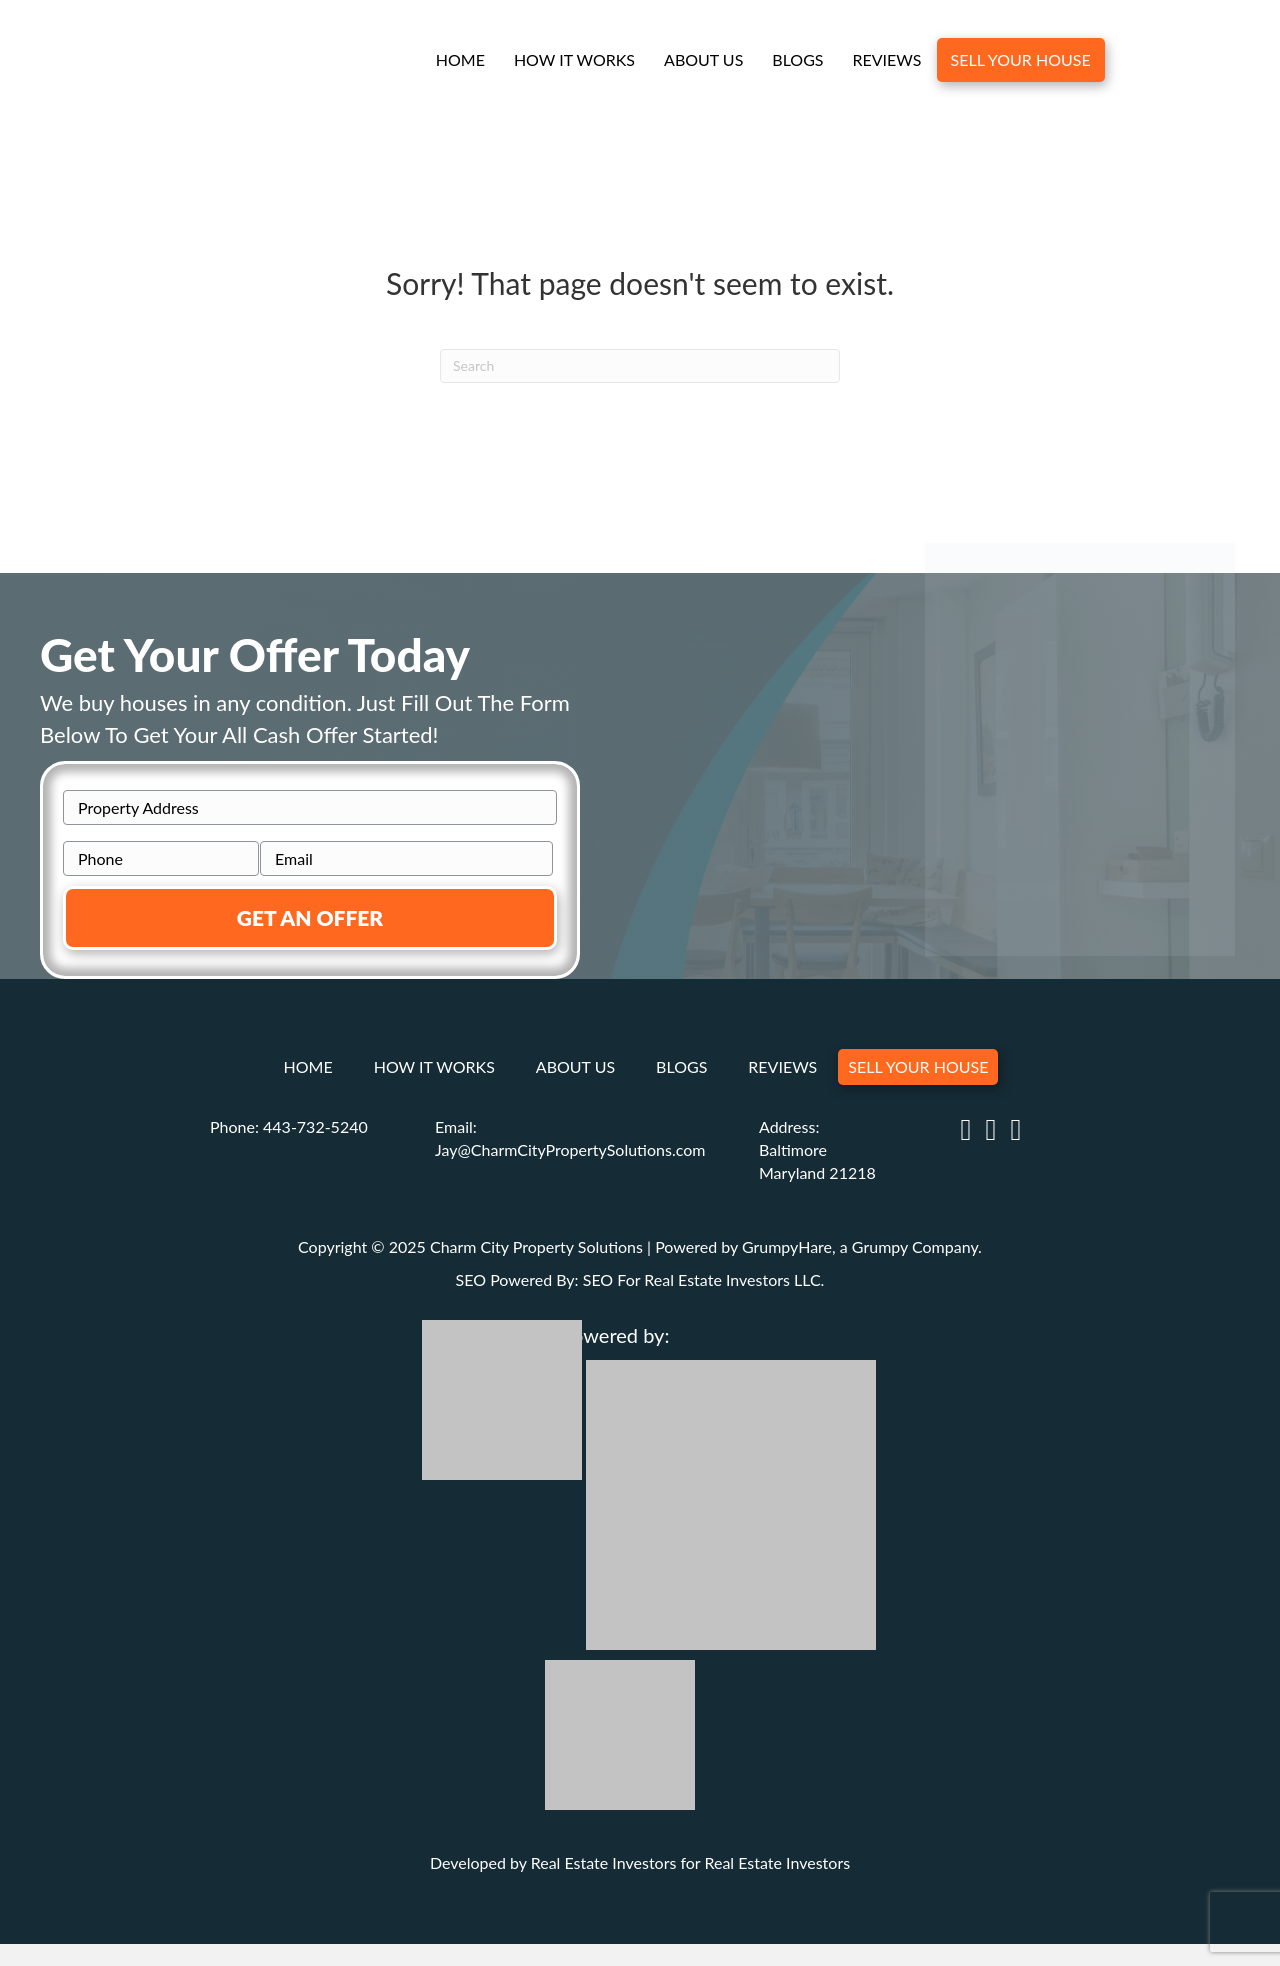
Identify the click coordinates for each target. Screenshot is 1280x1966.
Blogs (797, 61)
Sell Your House (1020, 61)
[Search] (640, 368)
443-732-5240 (315, 1125)
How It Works (573, 61)
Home (459, 61)
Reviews (886, 61)
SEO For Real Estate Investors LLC (702, 1277)
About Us (702, 61)
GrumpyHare (787, 1244)
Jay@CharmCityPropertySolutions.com (570, 1148)
